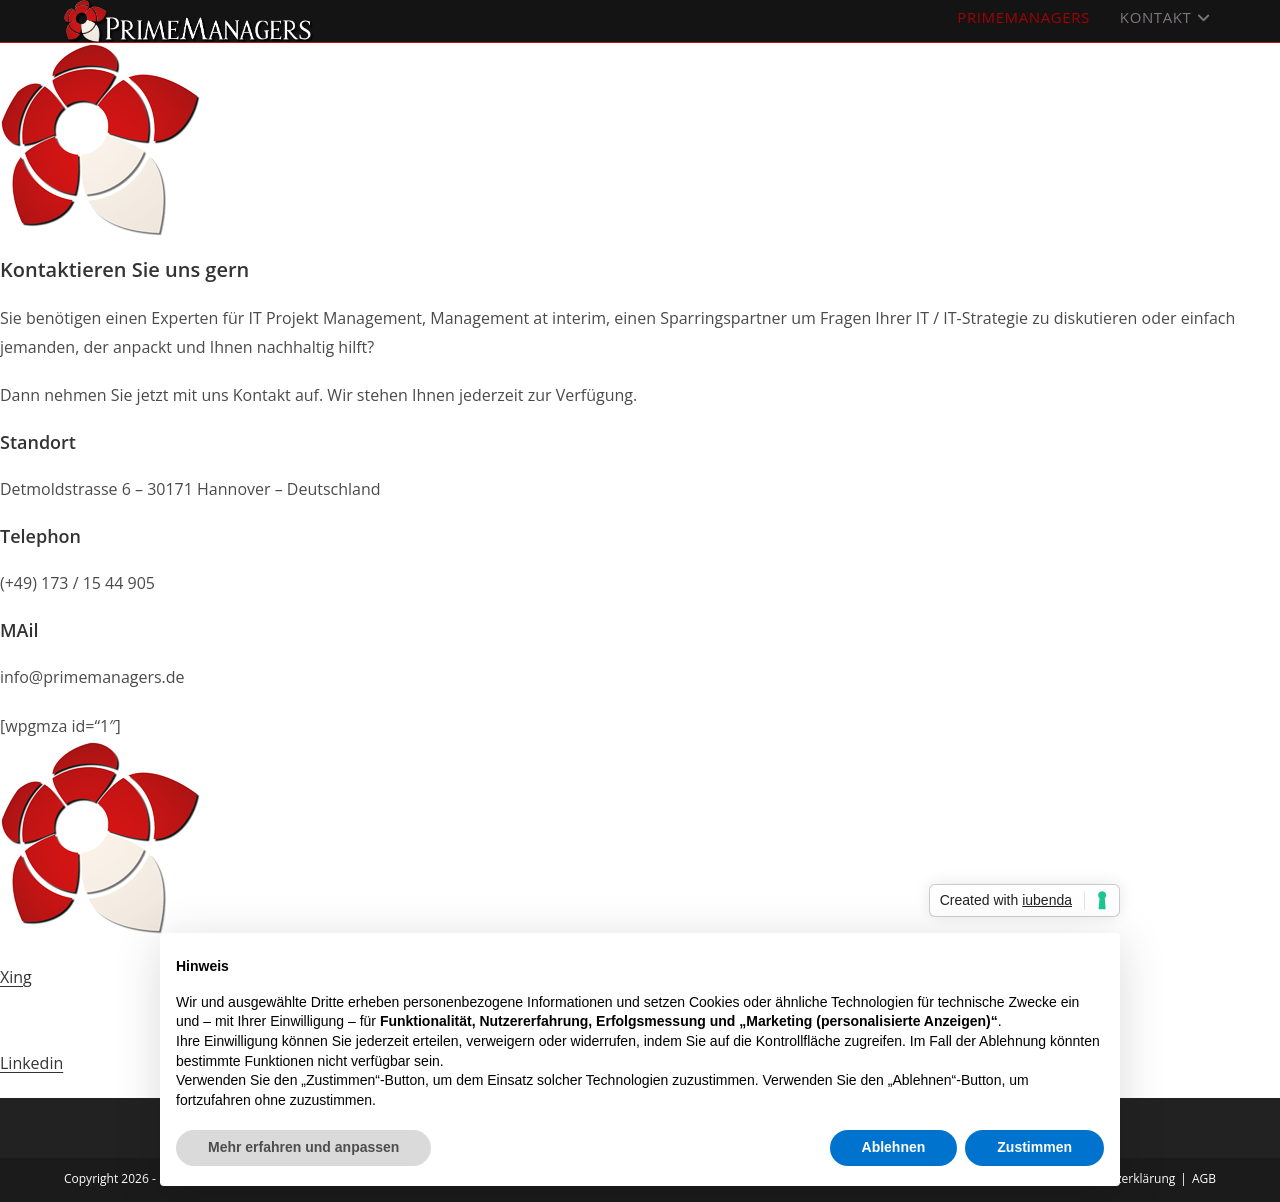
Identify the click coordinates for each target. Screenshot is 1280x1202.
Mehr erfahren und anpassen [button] (303, 1147)
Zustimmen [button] (1034, 1147)
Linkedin (31, 1063)
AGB (1204, 1178)
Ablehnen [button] (894, 1147)
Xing (16, 977)
